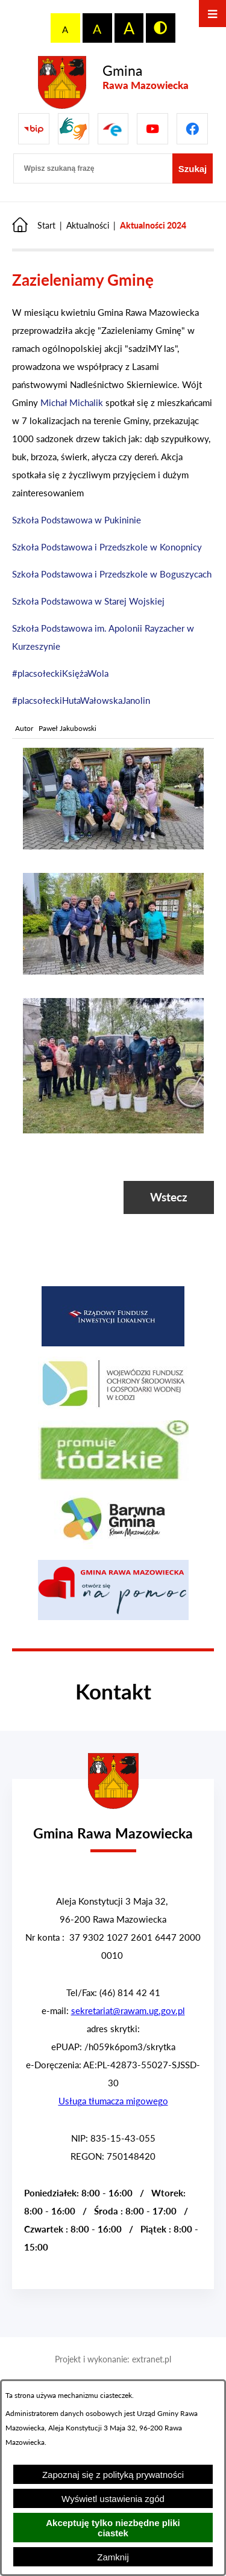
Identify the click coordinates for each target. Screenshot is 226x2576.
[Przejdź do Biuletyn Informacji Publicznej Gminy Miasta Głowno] (34, 129)
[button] (113, 845)
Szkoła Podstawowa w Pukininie (76, 519)
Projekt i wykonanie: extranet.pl (113, 2359)
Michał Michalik (71, 402)
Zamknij (113, 2557)
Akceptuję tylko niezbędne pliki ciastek (113, 2528)
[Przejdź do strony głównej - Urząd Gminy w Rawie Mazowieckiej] (113, 1826)
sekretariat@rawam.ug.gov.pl (128, 2010)
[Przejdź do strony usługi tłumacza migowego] (73, 129)
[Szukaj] (192, 168)
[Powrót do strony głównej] (33, 225)
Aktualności (87, 225)
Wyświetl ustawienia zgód (113, 2499)
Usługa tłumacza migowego (113, 2100)
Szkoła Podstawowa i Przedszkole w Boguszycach (112, 574)
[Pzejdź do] (113, 129)
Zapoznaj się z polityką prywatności (113, 2475)
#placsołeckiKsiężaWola (60, 673)
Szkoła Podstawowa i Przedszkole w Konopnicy (107, 546)
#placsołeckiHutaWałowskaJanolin (81, 700)
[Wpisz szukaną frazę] (92, 168)
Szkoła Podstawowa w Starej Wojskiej (88, 601)
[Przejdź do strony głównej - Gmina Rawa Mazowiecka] (113, 83)
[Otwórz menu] (212, 13)
